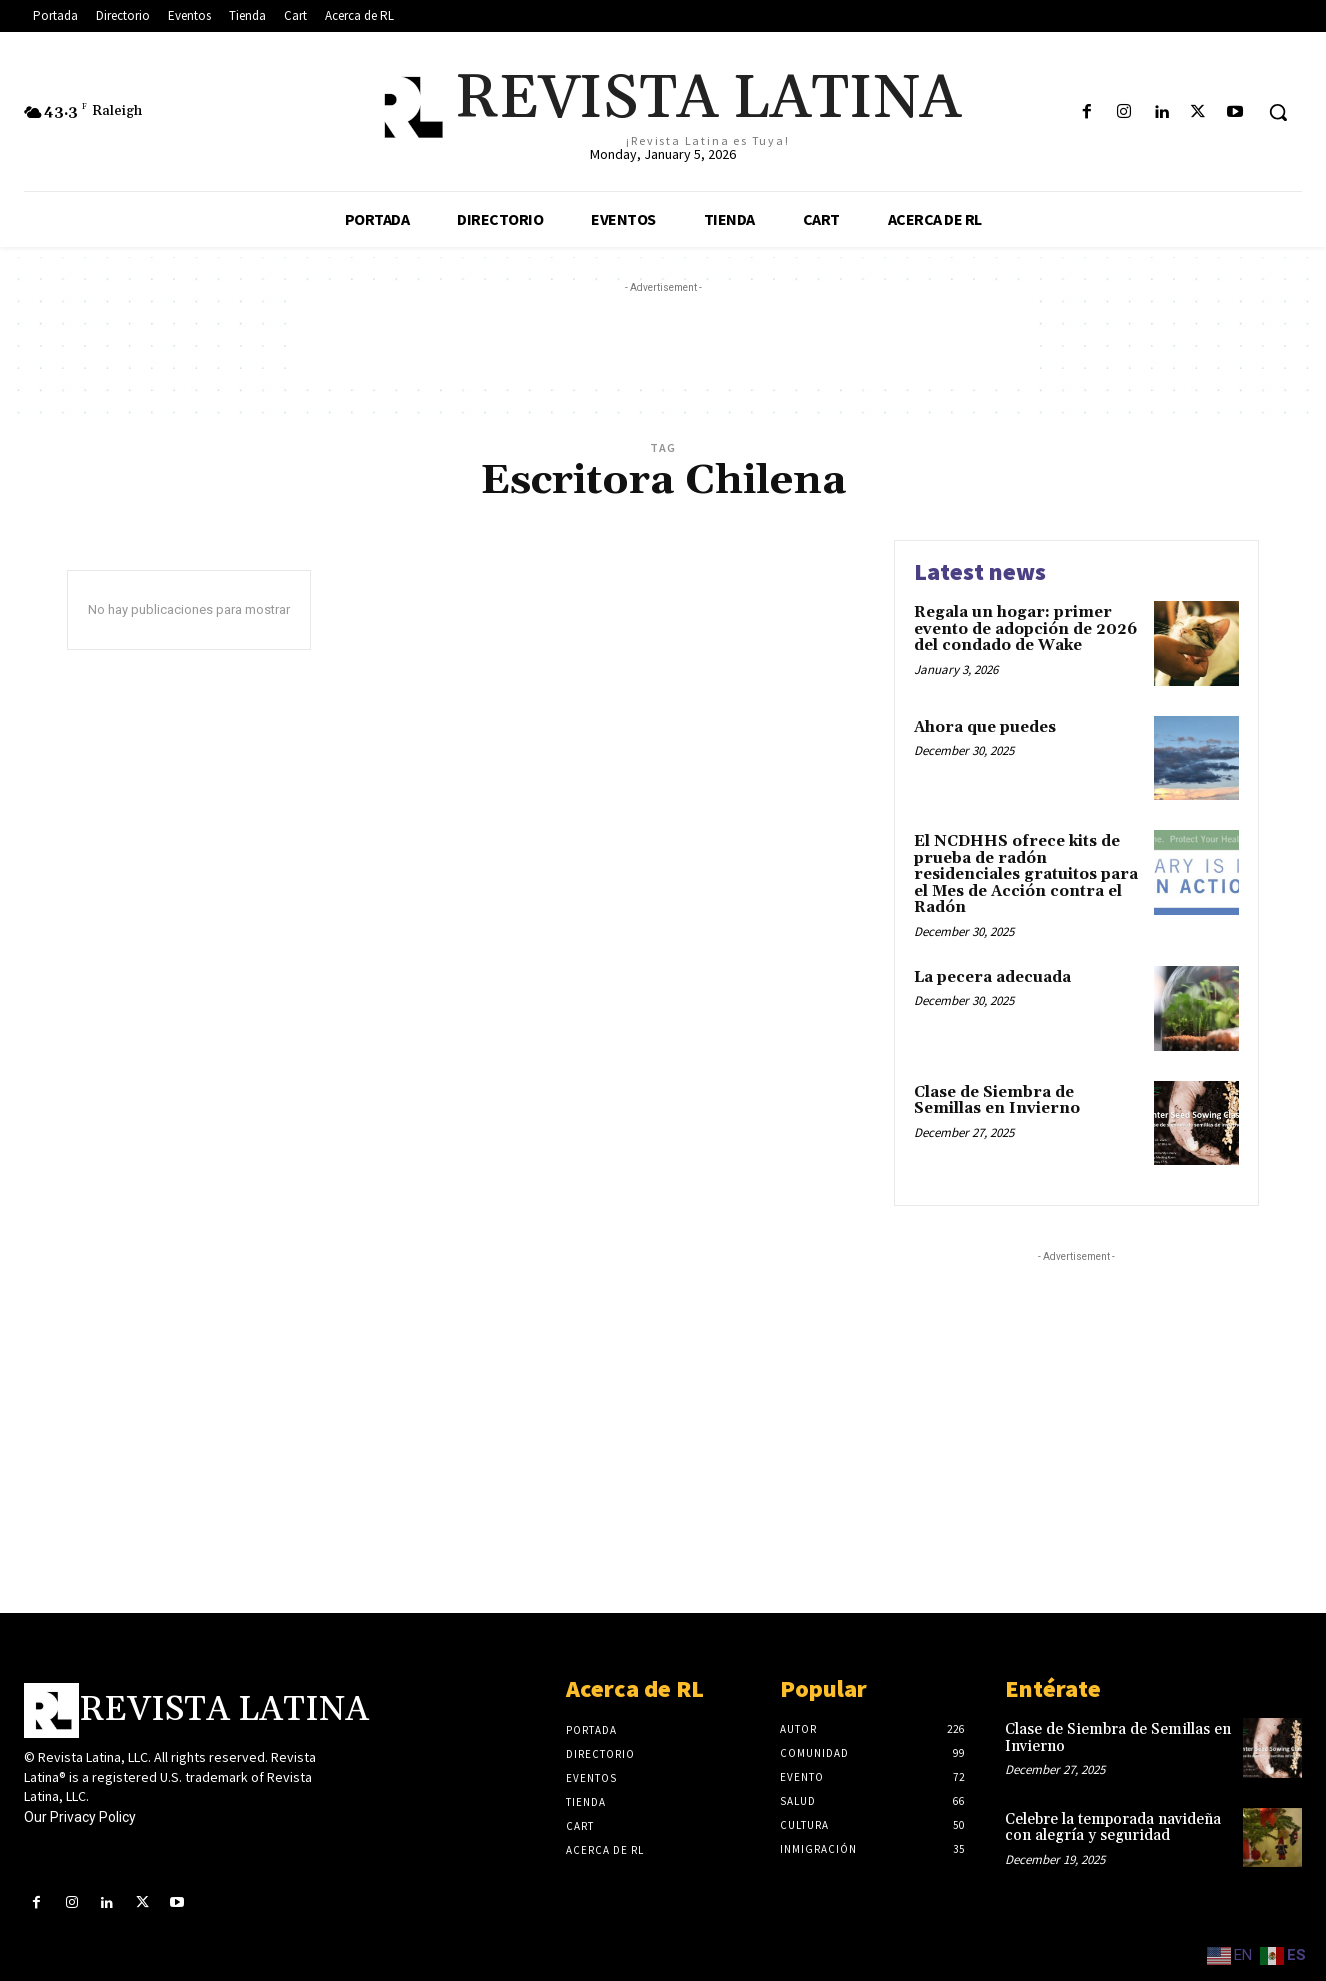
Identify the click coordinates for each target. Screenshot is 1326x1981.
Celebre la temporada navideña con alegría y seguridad (1113, 1828)
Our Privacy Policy (80, 1817)
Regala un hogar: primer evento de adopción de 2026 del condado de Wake (1025, 629)
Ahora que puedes (985, 727)
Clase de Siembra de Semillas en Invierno (997, 1101)
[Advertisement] (663, 343)
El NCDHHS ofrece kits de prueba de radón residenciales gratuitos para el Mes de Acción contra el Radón (1026, 874)
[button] (1278, 112)
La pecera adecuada (992, 977)
